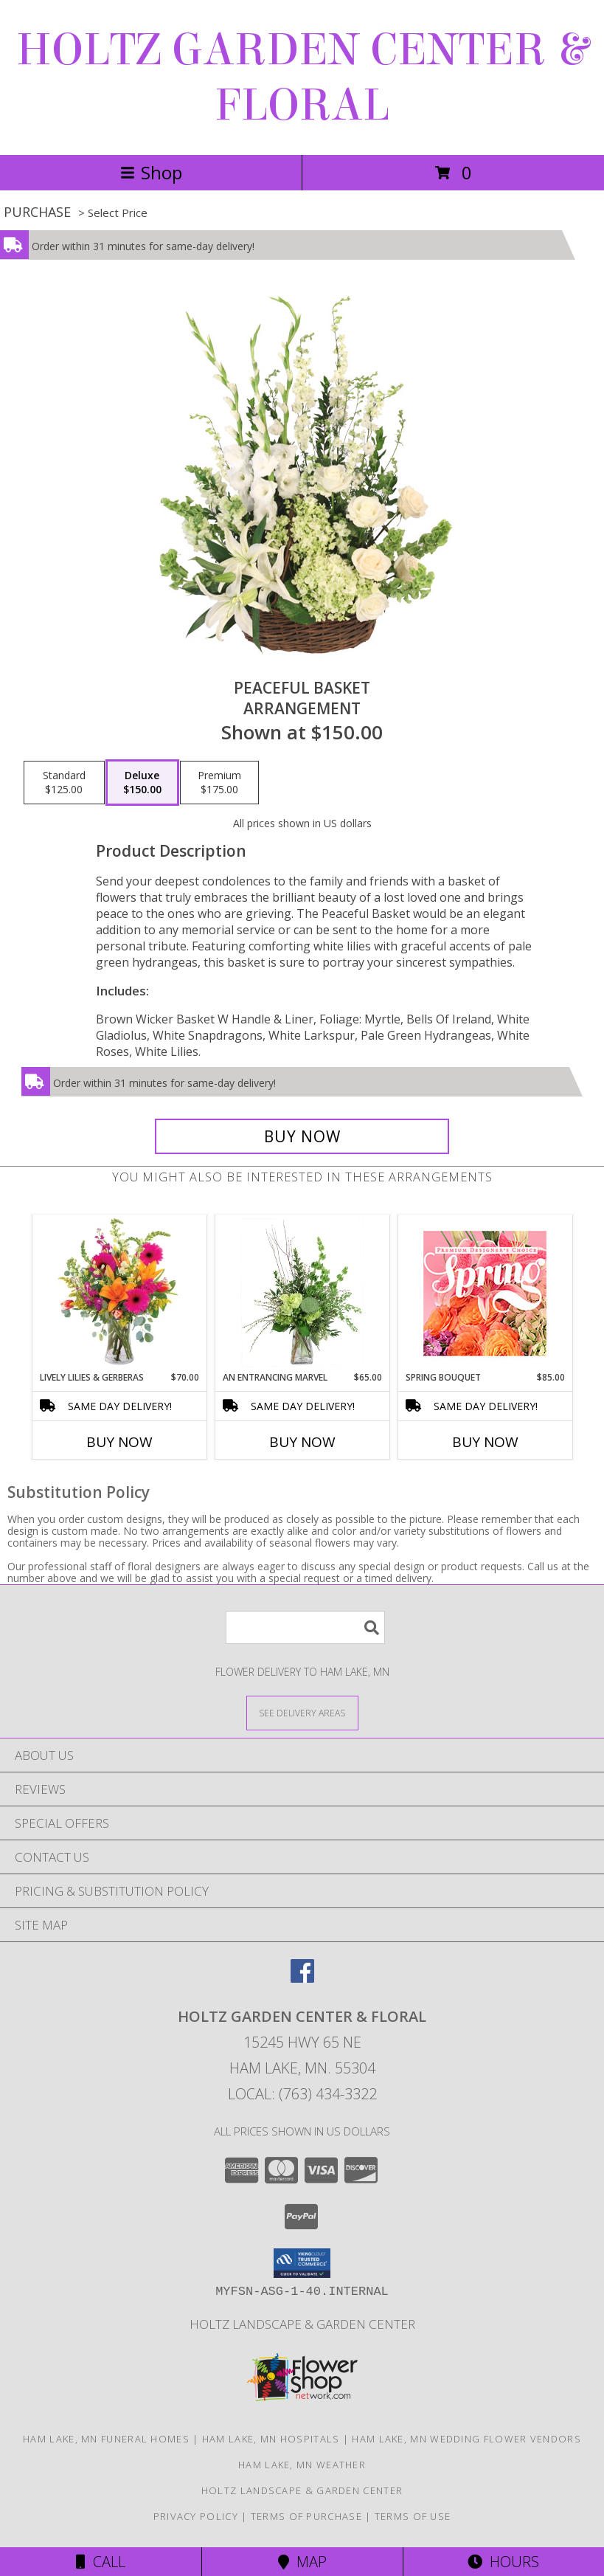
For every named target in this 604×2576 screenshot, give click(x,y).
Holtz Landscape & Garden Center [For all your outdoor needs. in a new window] (302, 2324)
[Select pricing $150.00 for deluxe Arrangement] (142, 783)
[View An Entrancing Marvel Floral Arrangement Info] (302, 1292)
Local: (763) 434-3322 (302, 2094)
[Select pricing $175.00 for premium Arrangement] (219, 783)
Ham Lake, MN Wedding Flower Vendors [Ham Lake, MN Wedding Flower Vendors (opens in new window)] (466, 2438)
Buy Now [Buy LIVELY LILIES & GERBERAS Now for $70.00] (119, 1441)
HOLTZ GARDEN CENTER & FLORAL (302, 77)
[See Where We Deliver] (302, 1712)
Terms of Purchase (306, 2516)
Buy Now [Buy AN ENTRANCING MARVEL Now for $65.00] (302, 1441)
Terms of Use (413, 2516)
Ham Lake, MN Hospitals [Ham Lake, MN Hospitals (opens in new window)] (271, 2438)
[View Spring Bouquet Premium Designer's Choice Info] (484, 1293)
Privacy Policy (195, 2516)
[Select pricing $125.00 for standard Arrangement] (64, 783)
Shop (151, 172)
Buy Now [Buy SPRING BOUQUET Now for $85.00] (485, 1441)
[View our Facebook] (302, 1977)
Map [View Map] (302, 2562)
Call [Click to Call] (100, 2562)
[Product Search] (305, 1627)
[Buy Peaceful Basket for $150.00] (302, 1136)
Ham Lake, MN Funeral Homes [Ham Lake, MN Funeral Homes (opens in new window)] (106, 2438)
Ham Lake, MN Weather (302, 2464)
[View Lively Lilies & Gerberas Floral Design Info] (119, 1292)
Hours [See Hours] (503, 2562)
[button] (302, 2263)
